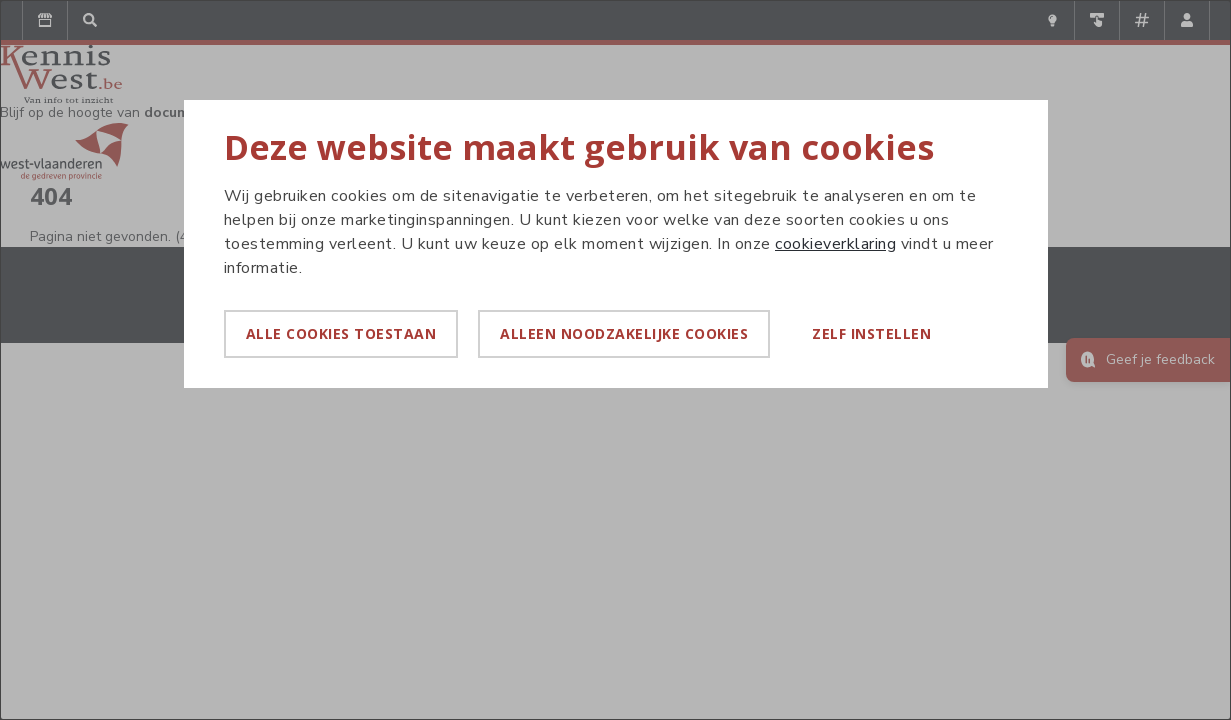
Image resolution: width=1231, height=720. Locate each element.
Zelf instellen (871, 333)
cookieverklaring (835, 244)
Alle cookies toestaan (341, 333)
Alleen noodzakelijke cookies (624, 333)
